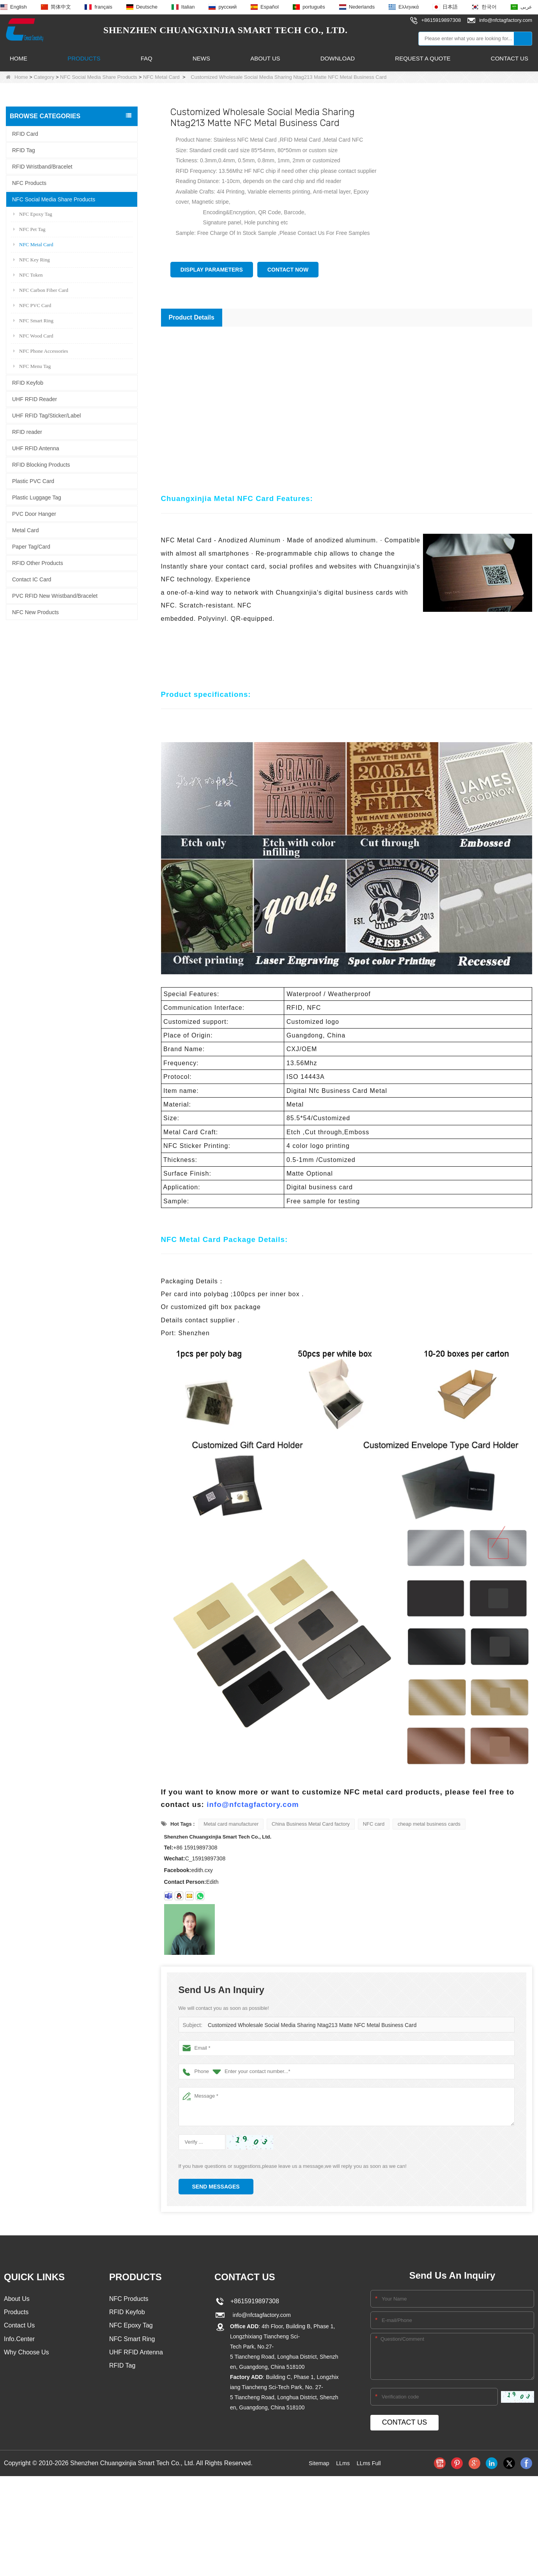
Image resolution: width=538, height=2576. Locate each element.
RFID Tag (23, 150)
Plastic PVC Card (33, 481)
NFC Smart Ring (33, 320)
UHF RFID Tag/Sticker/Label (46, 415)
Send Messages (216, 2186)
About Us (265, 58)
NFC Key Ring (31, 259)
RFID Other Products (37, 563)
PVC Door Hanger (34, 513)
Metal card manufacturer (231, 1824)
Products (83, 58)
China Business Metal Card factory (311, 1824)
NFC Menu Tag (32, 366)
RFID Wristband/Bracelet (42, 166)
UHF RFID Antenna (35, 448)
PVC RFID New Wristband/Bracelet (54, 595)
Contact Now (288, 269)
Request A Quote (422, 58)
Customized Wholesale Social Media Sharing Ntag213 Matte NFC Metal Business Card (306, 2025)
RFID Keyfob (27, 382)
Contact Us (509, 58)
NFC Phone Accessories (40, 351)
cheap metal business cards (429, 1824)
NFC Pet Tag (29, 229)
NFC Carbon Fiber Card (40, 290)
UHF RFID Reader (34, 399)
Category (44, 77)
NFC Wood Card (33, 335)
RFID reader (27, 431)
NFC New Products (35, 612)
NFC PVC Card (32, 305)
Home (18, 58)
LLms (342, 2463)
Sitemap (316, 2463)
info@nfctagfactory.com (253, 1804)
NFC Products (29, 182)
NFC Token (28, 274)
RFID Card (25, 133)
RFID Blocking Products (41, 464)
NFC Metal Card (161, 77)
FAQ (146, 58)
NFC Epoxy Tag (32, 214)
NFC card (374, 1824)
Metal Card (25, 530)
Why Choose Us (26, 2355)
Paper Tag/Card (31, 546)
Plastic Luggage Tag (36, 497)
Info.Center (19, 2341)
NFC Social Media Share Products (98, 77)
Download (337, 58)
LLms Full (370, 2463)
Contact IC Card (31, 579)
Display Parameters (212, 269)
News (201, 58)
